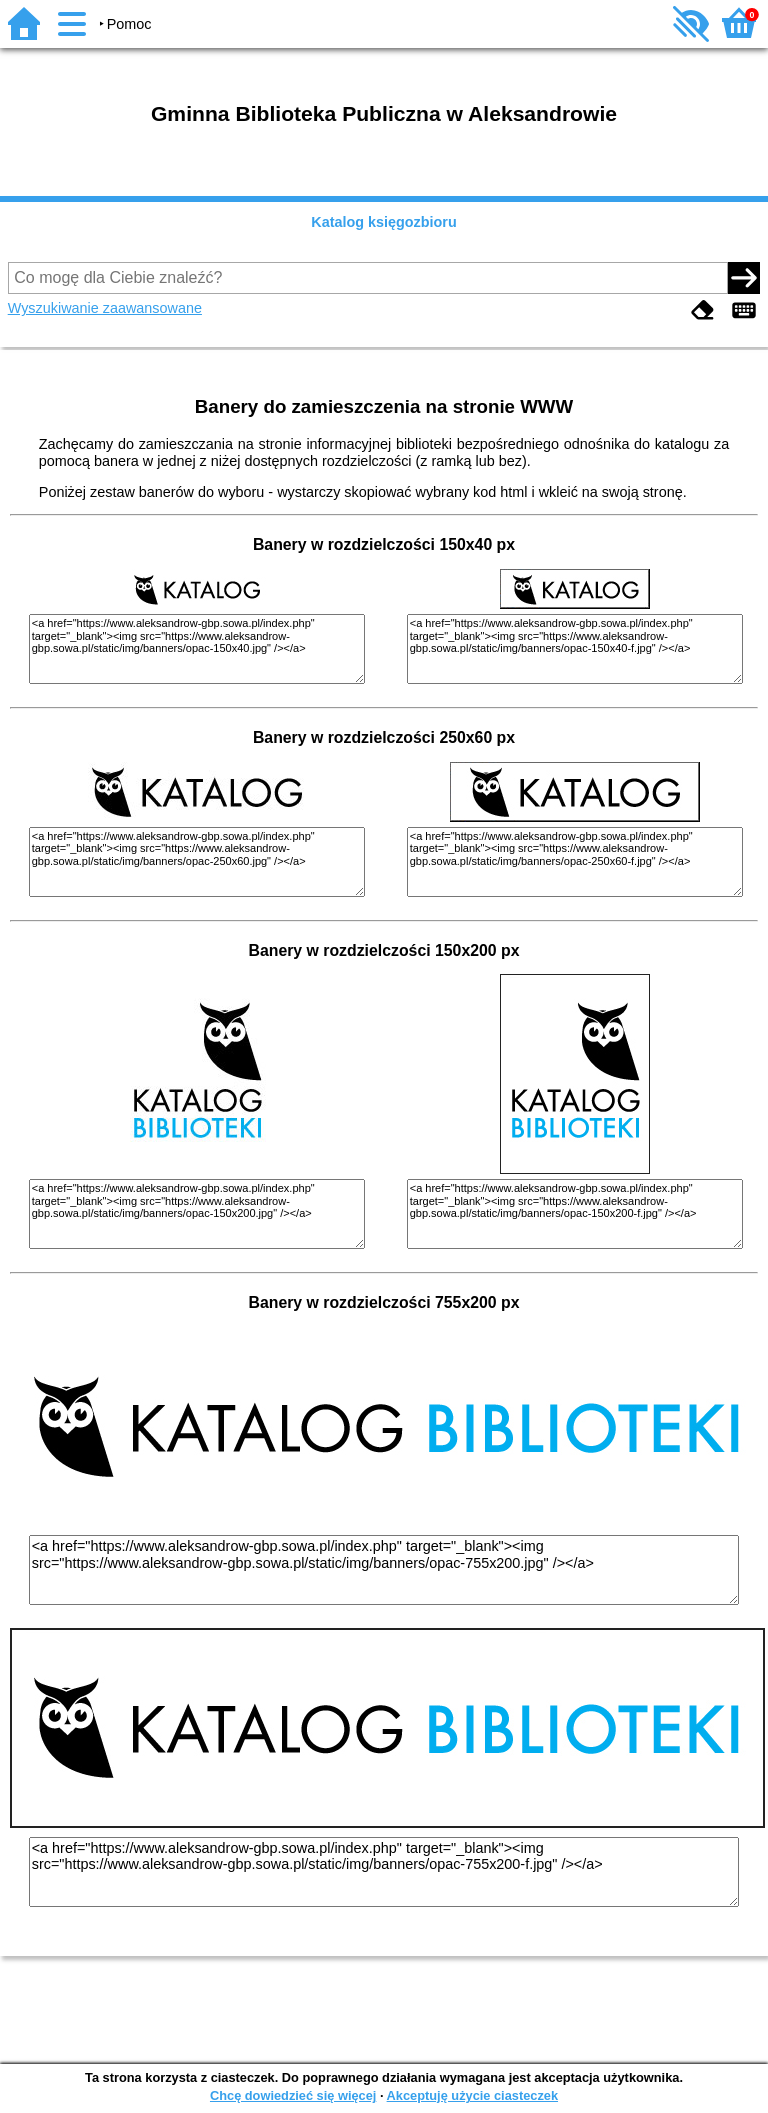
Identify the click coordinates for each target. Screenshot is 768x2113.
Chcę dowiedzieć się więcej (293, 2095)
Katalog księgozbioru (384, 222)
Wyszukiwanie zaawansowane (105, 308)
